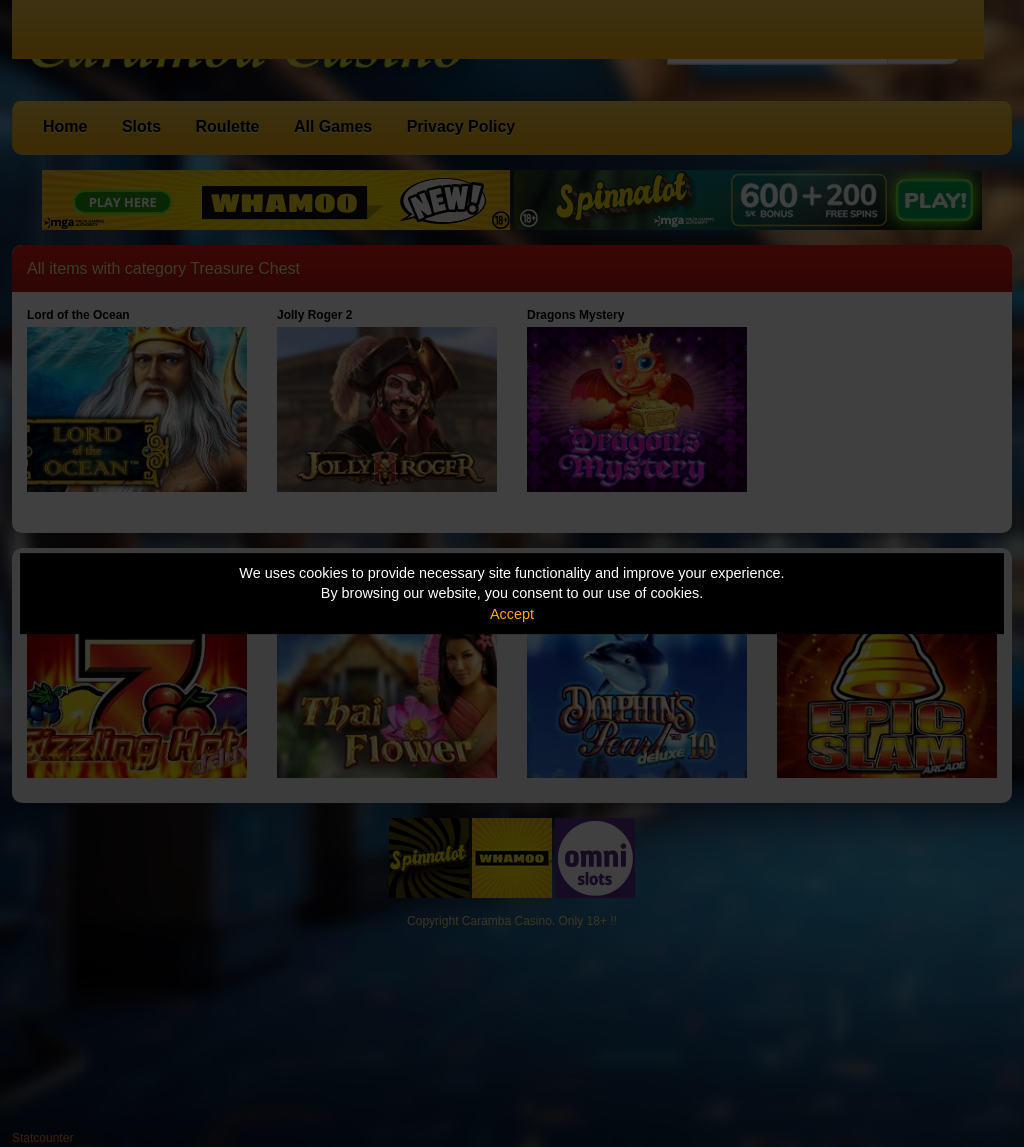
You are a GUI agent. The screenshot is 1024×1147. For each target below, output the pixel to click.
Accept (512, 614)
